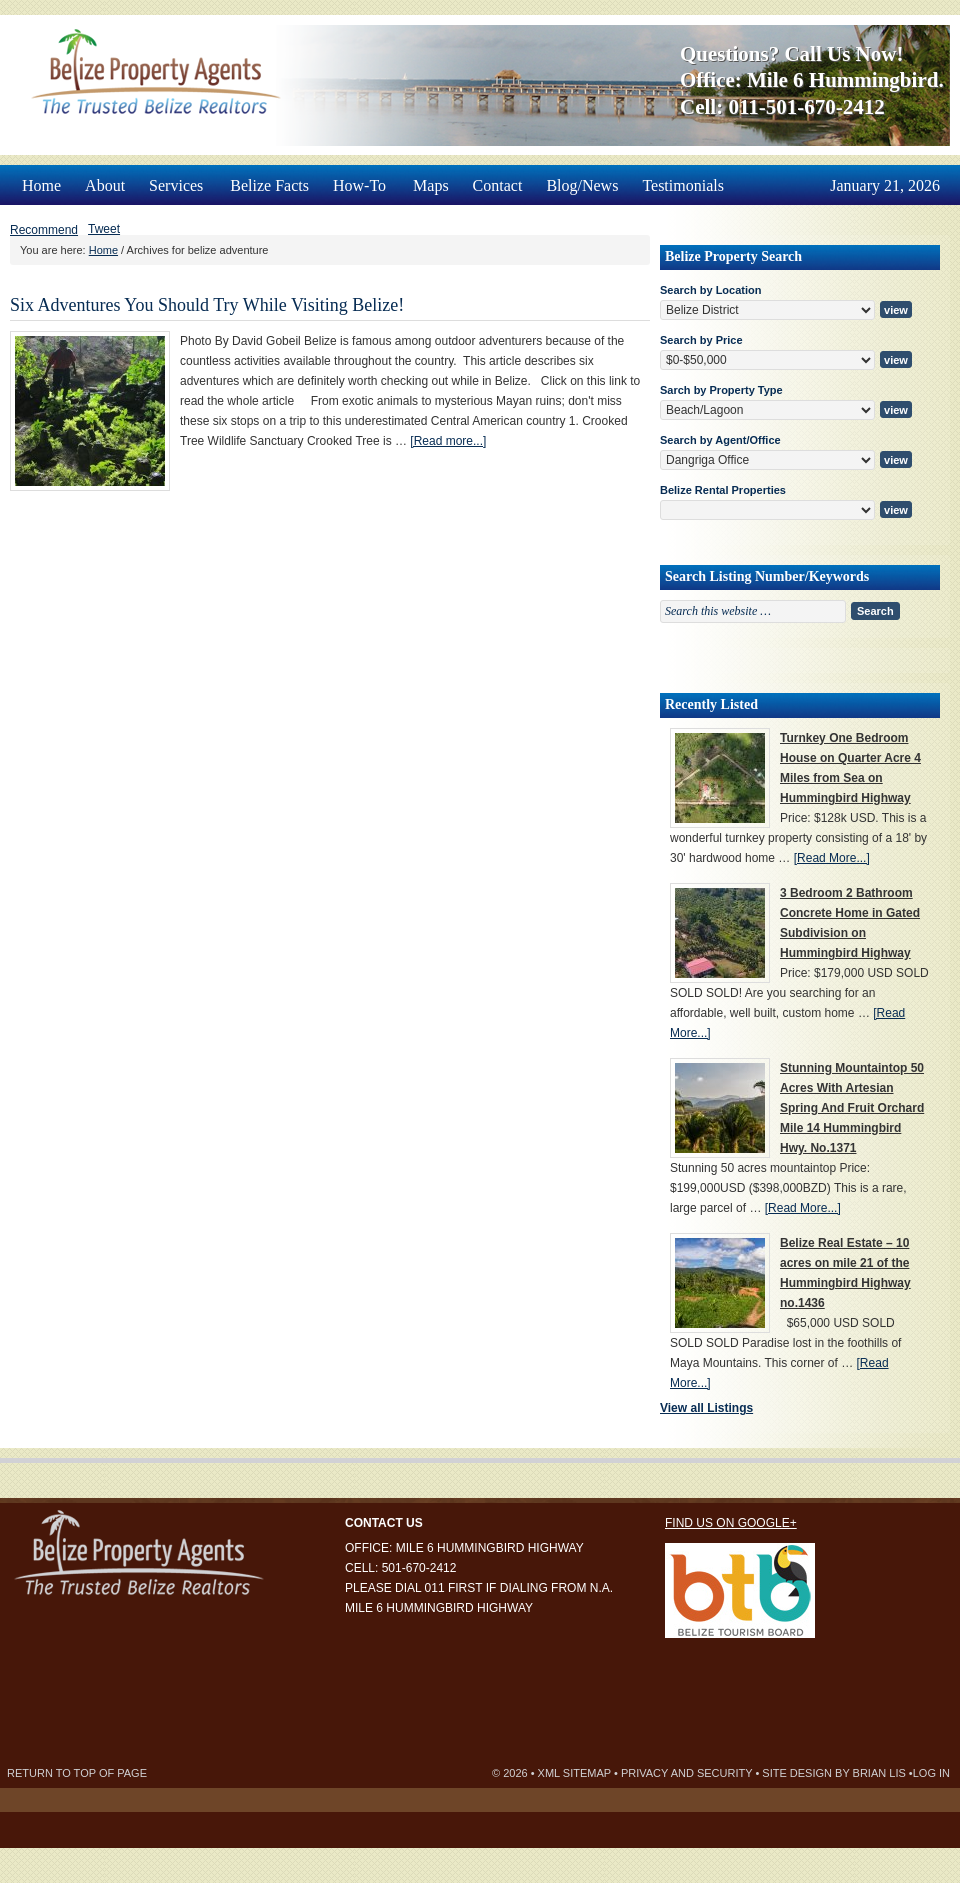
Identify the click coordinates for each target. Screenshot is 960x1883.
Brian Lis (879, 1773)
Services (177, 179)
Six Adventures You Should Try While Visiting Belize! (207, 305)
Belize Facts (269, 185)
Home (41, 185)
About (105, 185)
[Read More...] (832, 858)
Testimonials (683, 185)
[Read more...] (448, 441)
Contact (498, 185)
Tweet (104, 229)
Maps (431, 185)
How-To (361, 179)
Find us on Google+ (731, 1523)
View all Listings (706, 1408)
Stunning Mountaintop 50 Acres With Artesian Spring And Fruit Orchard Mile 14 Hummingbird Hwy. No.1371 (852, 1108)
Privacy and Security (686, 1773)
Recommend (44, 230)
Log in (931, 1773)
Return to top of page (77, 1773)
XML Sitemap (574, 1773)
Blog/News (582, 185)
